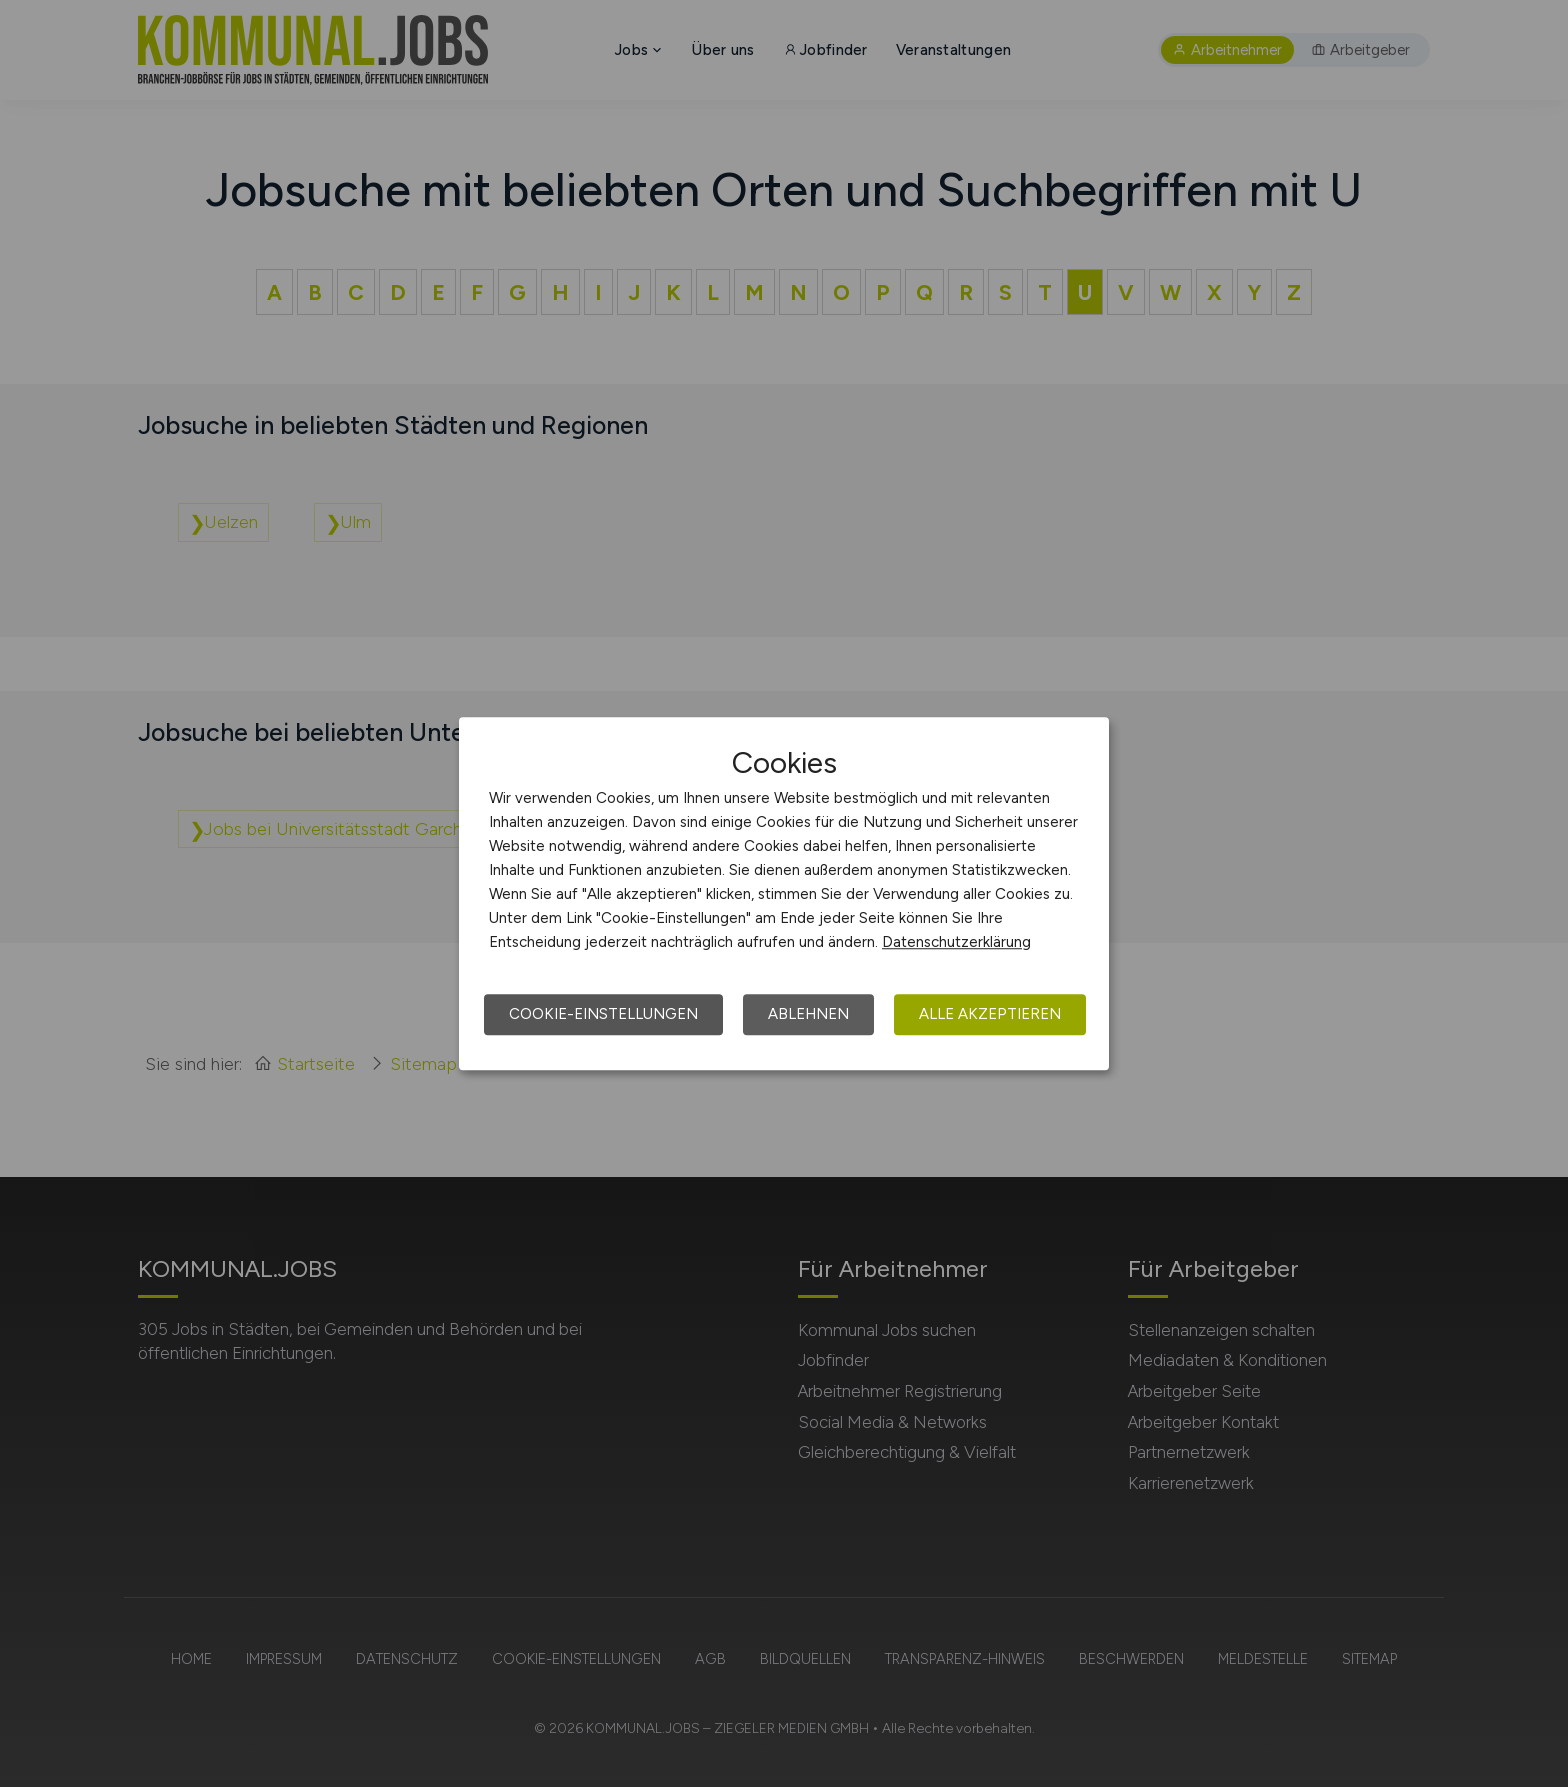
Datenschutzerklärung (956, 942)
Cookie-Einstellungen (603, 1014)
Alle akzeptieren (990, 1014)
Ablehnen (808, 1014)
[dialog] (784, 894)
